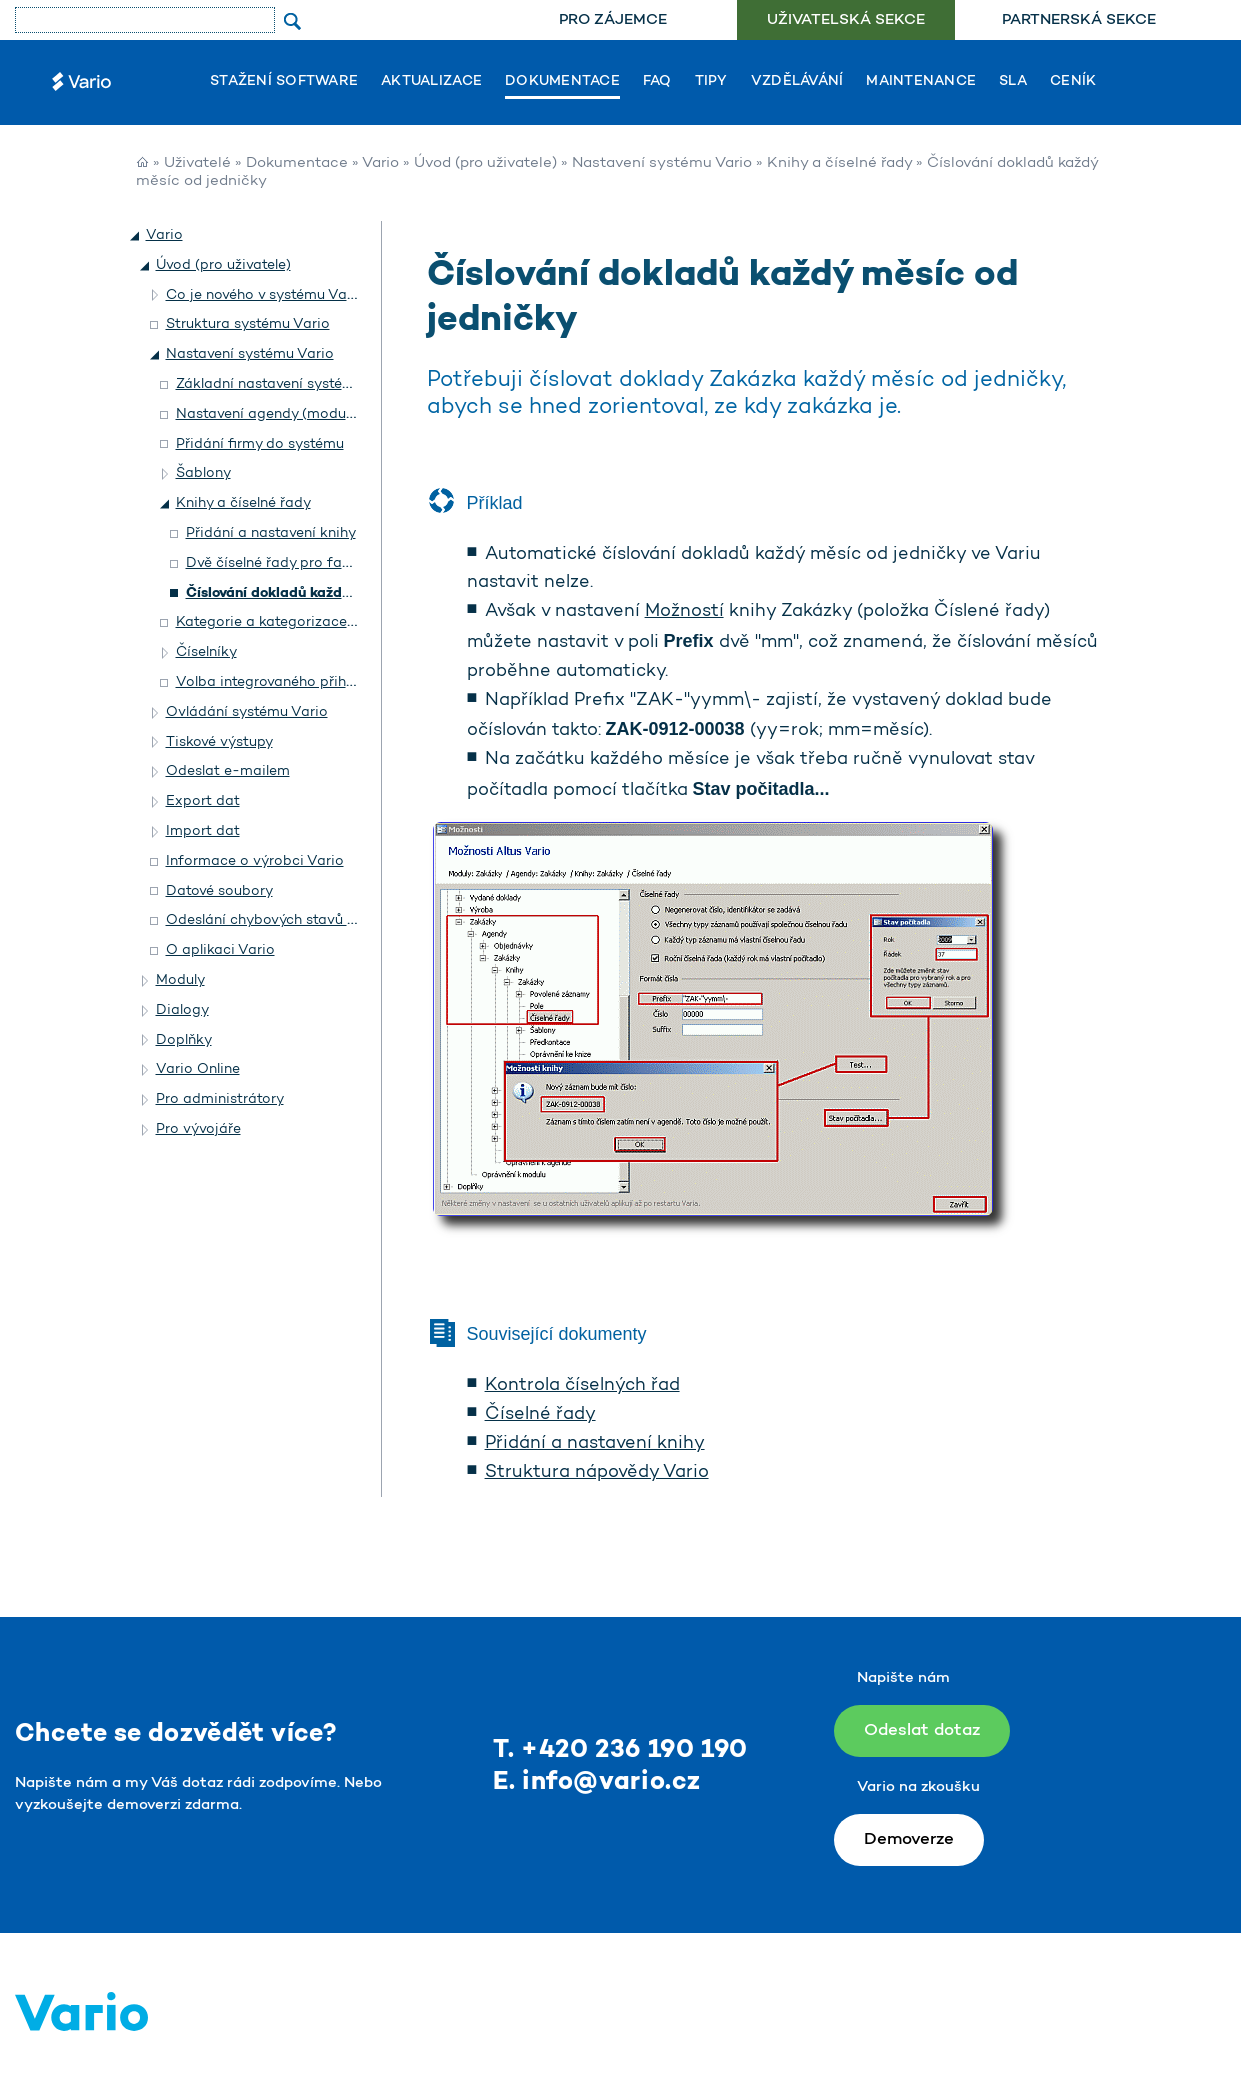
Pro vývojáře (198, 1129)
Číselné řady (540, 1415)
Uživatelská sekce (846, 20)
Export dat (203, 801)
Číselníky (206, 652)
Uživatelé (197, 163)
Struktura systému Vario (248, 324)
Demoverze (909, 1839)
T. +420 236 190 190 (620, 1750)
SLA (1013, 82)
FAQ (657, 82)
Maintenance (921, 82)
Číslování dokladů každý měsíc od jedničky (331, 593)
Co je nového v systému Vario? (269, 295)
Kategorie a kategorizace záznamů (294, 622)
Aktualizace (431, 82)
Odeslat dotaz (922, 1730)
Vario (380, 163)
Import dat (203, 831)
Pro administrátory (220, 1099)
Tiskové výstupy (219, 742)
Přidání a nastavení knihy (595, 1444)
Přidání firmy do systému (260, 444)
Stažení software (284, 82)
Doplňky (184, 1040)
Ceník (1073, 82)
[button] (136, 236)
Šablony (203, 473)
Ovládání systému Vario (247, 712)
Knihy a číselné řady (839, 163)
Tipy (711, 82)
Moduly (180, 980)
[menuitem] (613, 20)
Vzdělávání (797, 82)
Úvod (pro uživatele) (485, 163)
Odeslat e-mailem (228, 771)
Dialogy (182, 1010)
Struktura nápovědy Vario (597, 1473)
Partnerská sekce (1079, 20)
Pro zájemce (613, 20)
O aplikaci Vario (220, 950)
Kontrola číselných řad (582, 1386)
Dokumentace (562, 82)
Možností (684, 612)
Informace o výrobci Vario (255, 861)
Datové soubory (219, 891)
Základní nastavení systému (269, 384)
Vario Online (198, 1069)
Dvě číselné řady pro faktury (281, 563)
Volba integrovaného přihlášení (280, 682)
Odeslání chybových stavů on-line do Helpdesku (328, 920)
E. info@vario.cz (597, 1782)
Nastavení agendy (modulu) (269, 414)
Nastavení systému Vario (662, 163)
